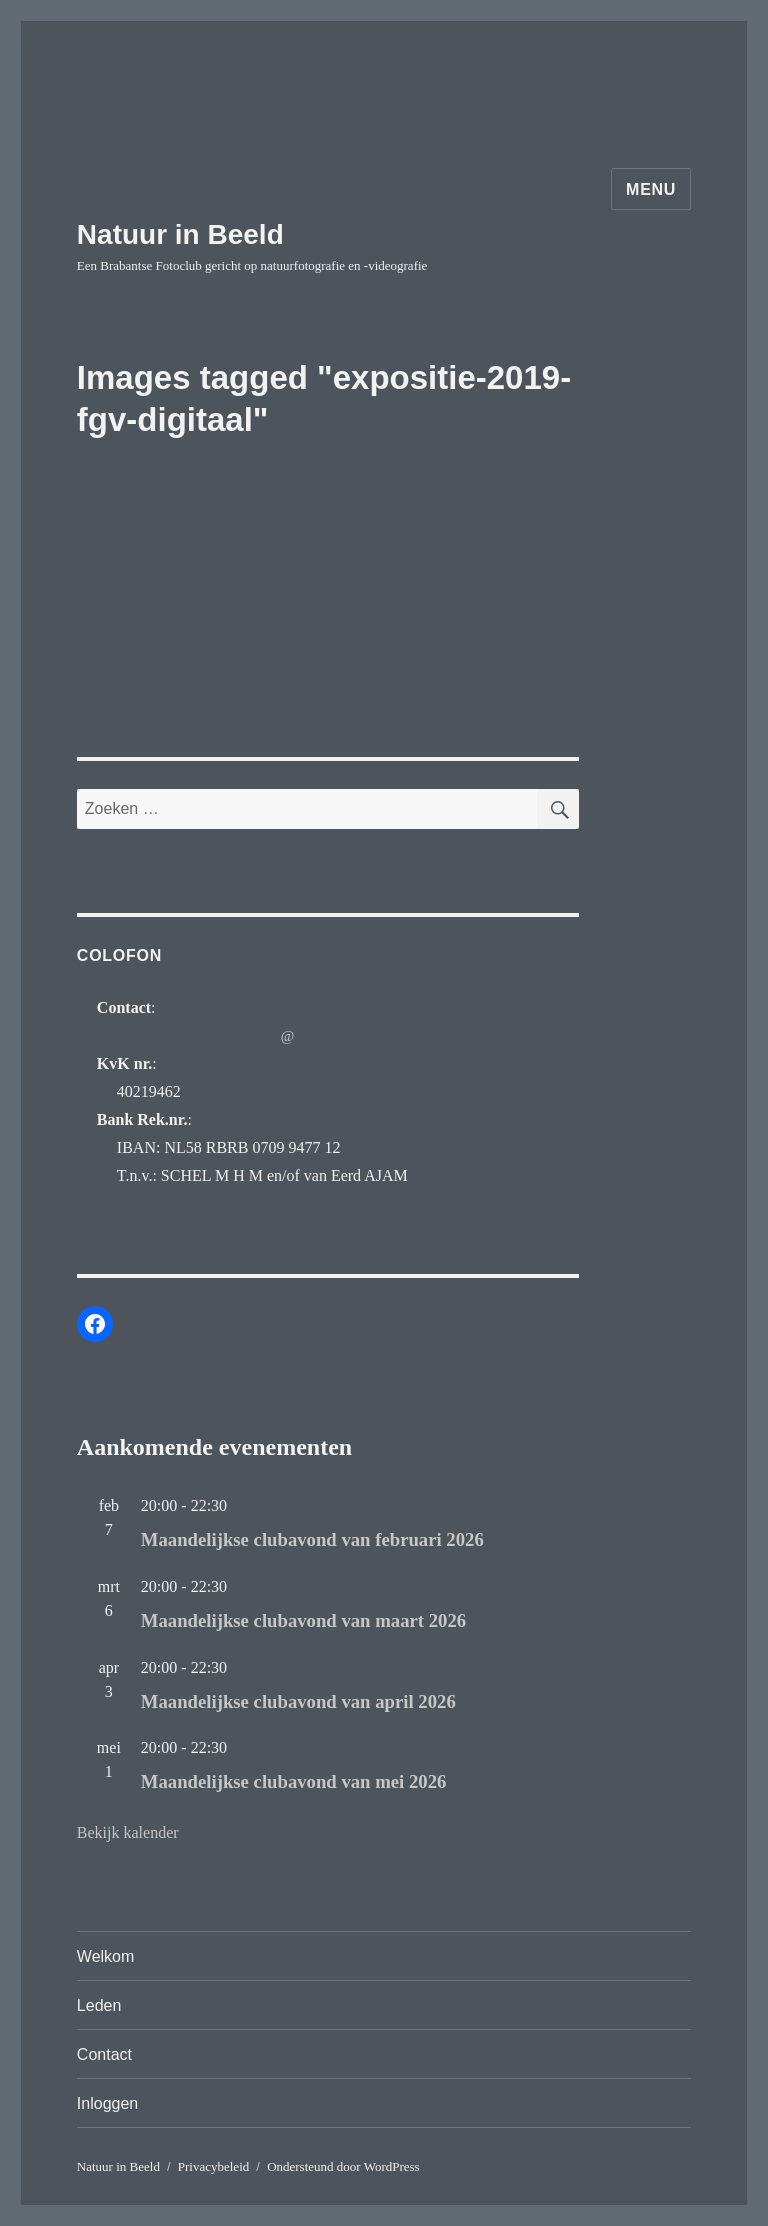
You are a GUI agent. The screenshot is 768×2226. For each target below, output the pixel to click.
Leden (99, 2005)
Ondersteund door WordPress (343, 2166)
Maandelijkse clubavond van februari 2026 (312, 1539)
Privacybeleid (213, 2166)
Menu (651, 189)
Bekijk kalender (128, 1832)
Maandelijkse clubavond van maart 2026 (303, 1620)
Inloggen (107, 2103)
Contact (104, 2054)
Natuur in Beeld (180, 234)
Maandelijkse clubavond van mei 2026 (294, 1781)
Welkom (106, 1956)
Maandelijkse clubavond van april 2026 (298, 1701)
